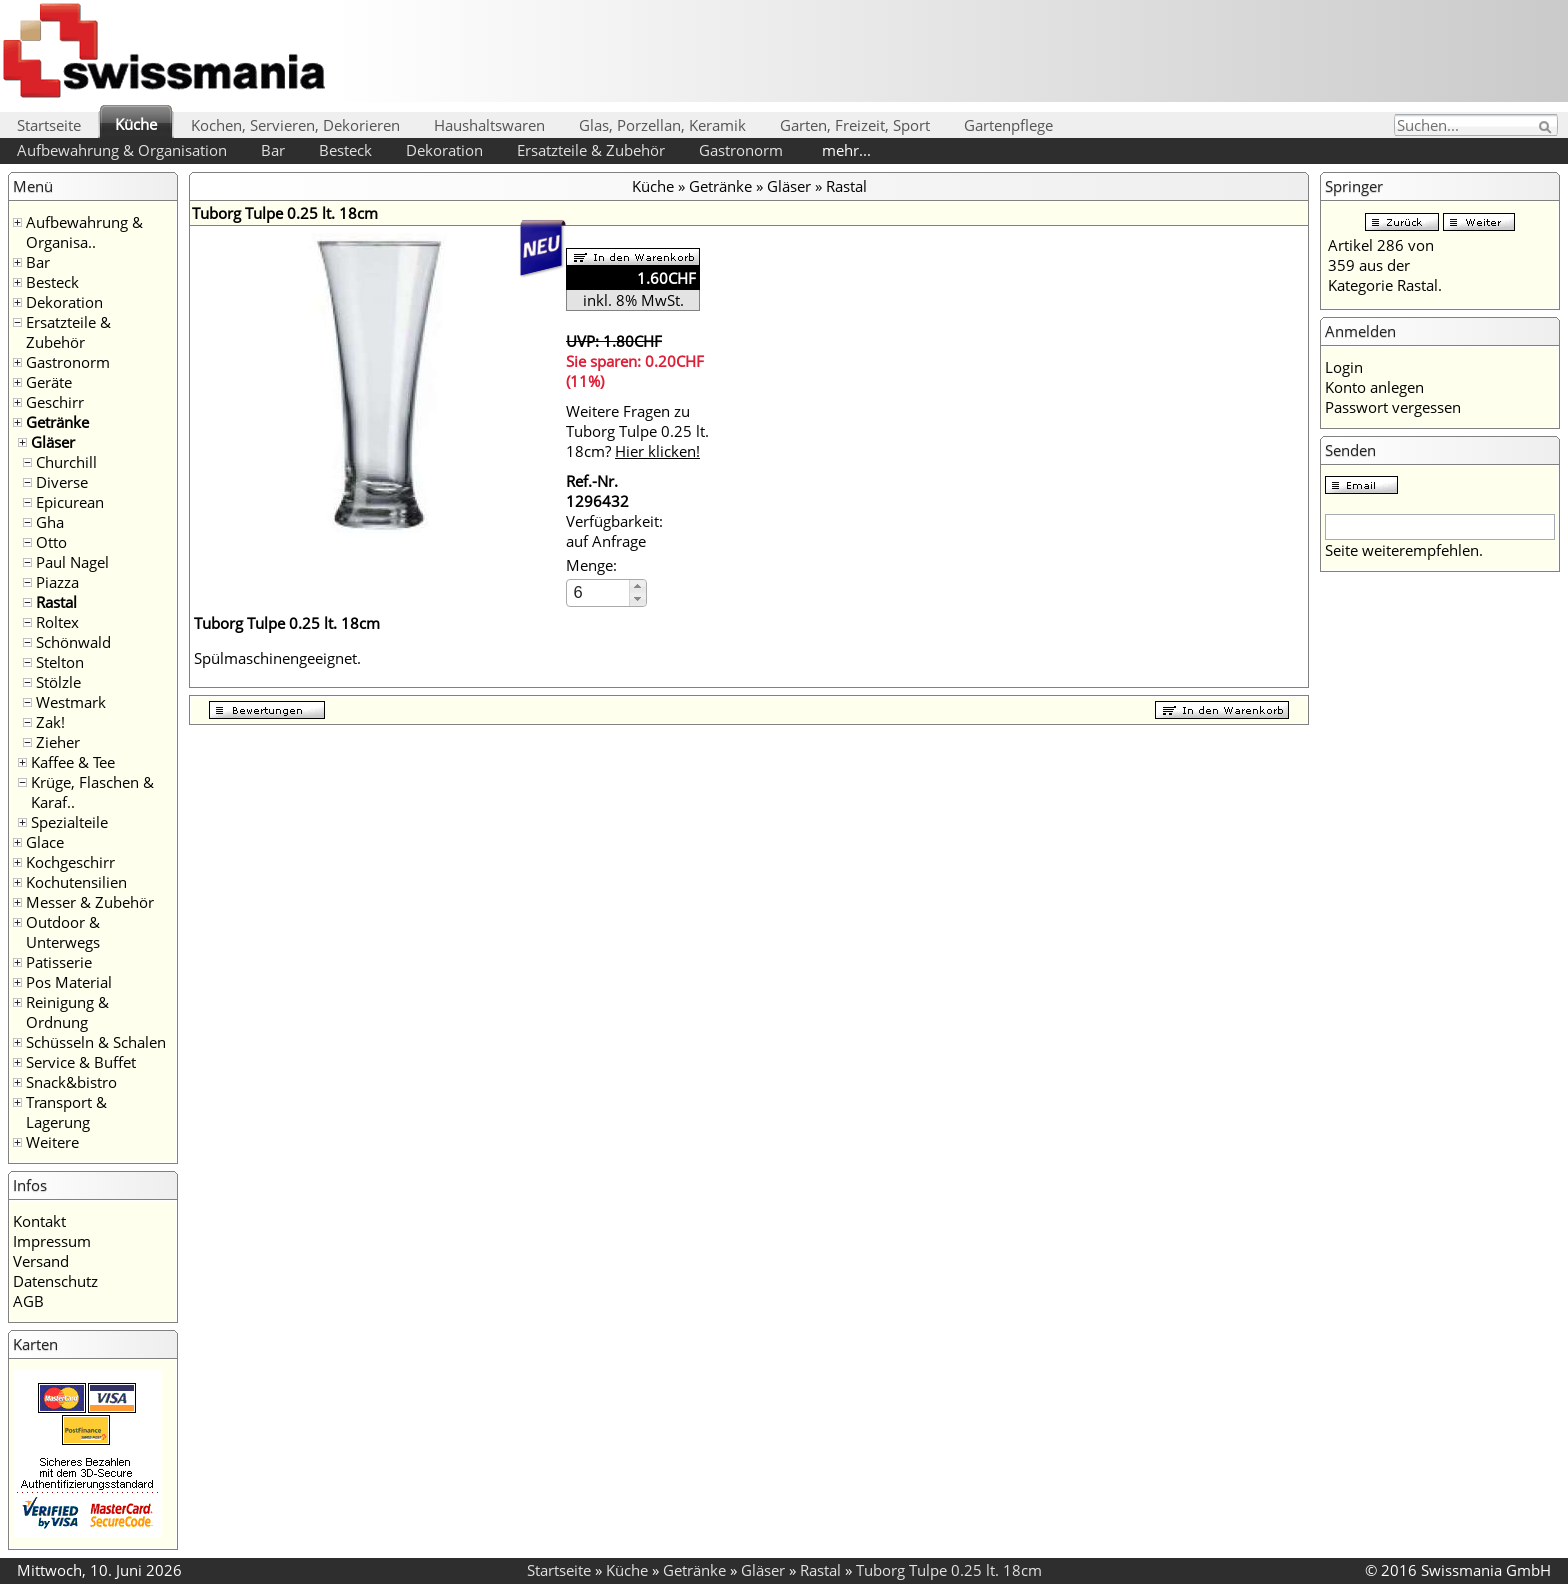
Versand (41, 1261)
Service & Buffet (81, 1062)
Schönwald (73, 642)
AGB (28, 1301)
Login (1344, 367)
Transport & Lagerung (66, 1112)
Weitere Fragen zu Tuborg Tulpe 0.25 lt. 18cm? (637, 431)
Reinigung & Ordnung (67, 1012)
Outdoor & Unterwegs (63, 932)
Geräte (49, 382)
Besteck (345, 150)
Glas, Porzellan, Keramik (662, 125)
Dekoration (444, 150)
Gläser (53, 442)
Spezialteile (69, 822)
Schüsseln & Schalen (96, 1042)
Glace (45, 842)
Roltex (57, 622)
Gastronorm (741, 150)
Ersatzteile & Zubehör (591, 150)
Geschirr (55, 402)
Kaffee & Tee (73, 762)
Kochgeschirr (70, 862)
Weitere (52, 1142)
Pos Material (69, 982)
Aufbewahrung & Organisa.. (84, 232)
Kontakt (39, 1221)
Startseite (49, 125)
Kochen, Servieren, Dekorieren (295, 125)
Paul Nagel (72, 562)
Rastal (56, 602)
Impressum (52, 1241)
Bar (273, 150)
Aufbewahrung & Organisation (122, 150)
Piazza (57, 582)
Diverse (62, 482)
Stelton (60, 662)
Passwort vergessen (1393, 407)
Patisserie (59, 962)
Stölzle (58, 682)
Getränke (57, 422)
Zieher (58, 742)
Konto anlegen (1374, 387)
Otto (51, 542)
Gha (50, 522)
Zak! (50, 722)
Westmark (71, 702)
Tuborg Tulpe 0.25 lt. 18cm (949, 1570)
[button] (637, 586)
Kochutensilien (76, 882)
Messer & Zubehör (90, 902)
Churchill (66, 462)
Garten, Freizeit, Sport (855, 125)
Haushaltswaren (489, 125)
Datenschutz (55, 1281)
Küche (136, 124)
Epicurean (70, 502)
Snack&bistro (71, 1082)
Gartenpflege (1008, 125)
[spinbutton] (599, 592)
